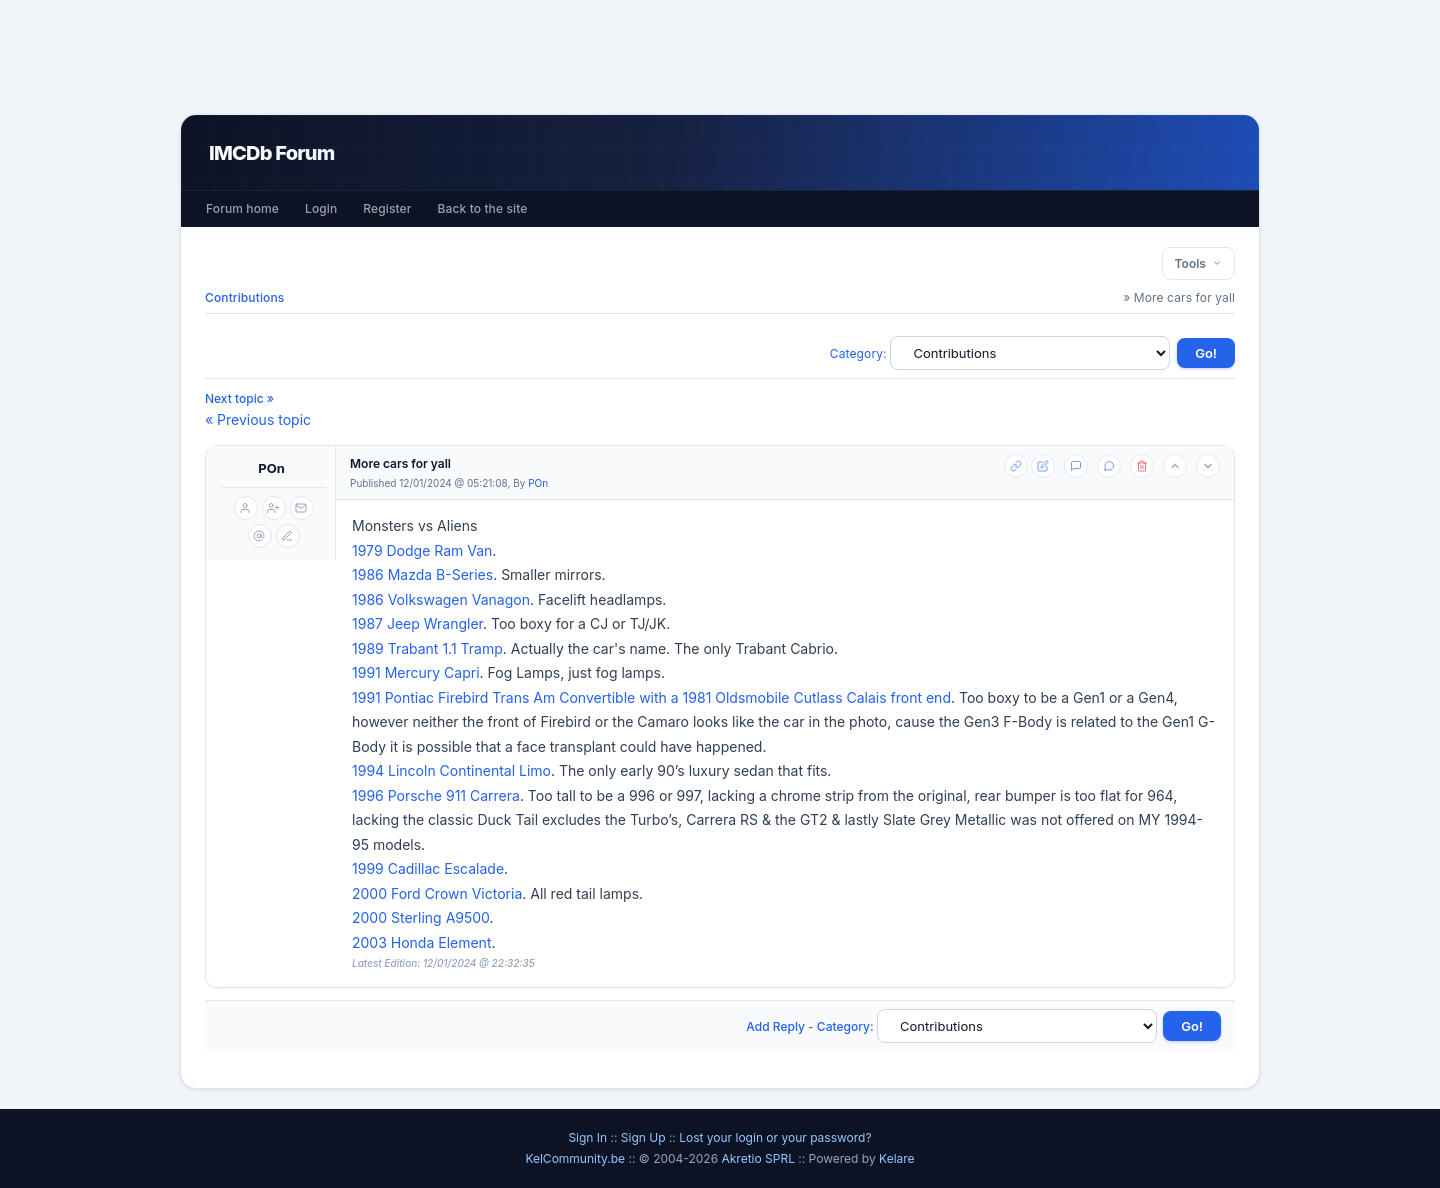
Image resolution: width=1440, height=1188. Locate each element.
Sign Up (643, 1137)
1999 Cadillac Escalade (428, 868)
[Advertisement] (720, 57)
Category (856, 353)
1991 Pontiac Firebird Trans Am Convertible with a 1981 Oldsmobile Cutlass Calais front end (651, 697)
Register (387, 208)
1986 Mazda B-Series (422, 574)
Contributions (244, 297)
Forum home (242, 208)
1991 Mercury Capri (416, 672)
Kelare (897, 1158)
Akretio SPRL (759, 1158)
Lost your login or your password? (775, 1137)
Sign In (587, 1137)
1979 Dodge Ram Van (422, 550)
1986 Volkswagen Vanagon (441, 599)
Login (321, 208)
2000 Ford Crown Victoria (437, 893)
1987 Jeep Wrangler (417, 623)
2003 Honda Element (421, 942)
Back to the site (483, 208)
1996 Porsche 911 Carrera (436, 795)
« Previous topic (258, 419)
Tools (1198, 263)
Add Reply (775, 1026)
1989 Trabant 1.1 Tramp (427, 648)
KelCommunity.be (576, 1158)
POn (271, 468)
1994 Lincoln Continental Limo (451, 770)
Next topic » (239, 398)
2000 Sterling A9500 (421, 917)
